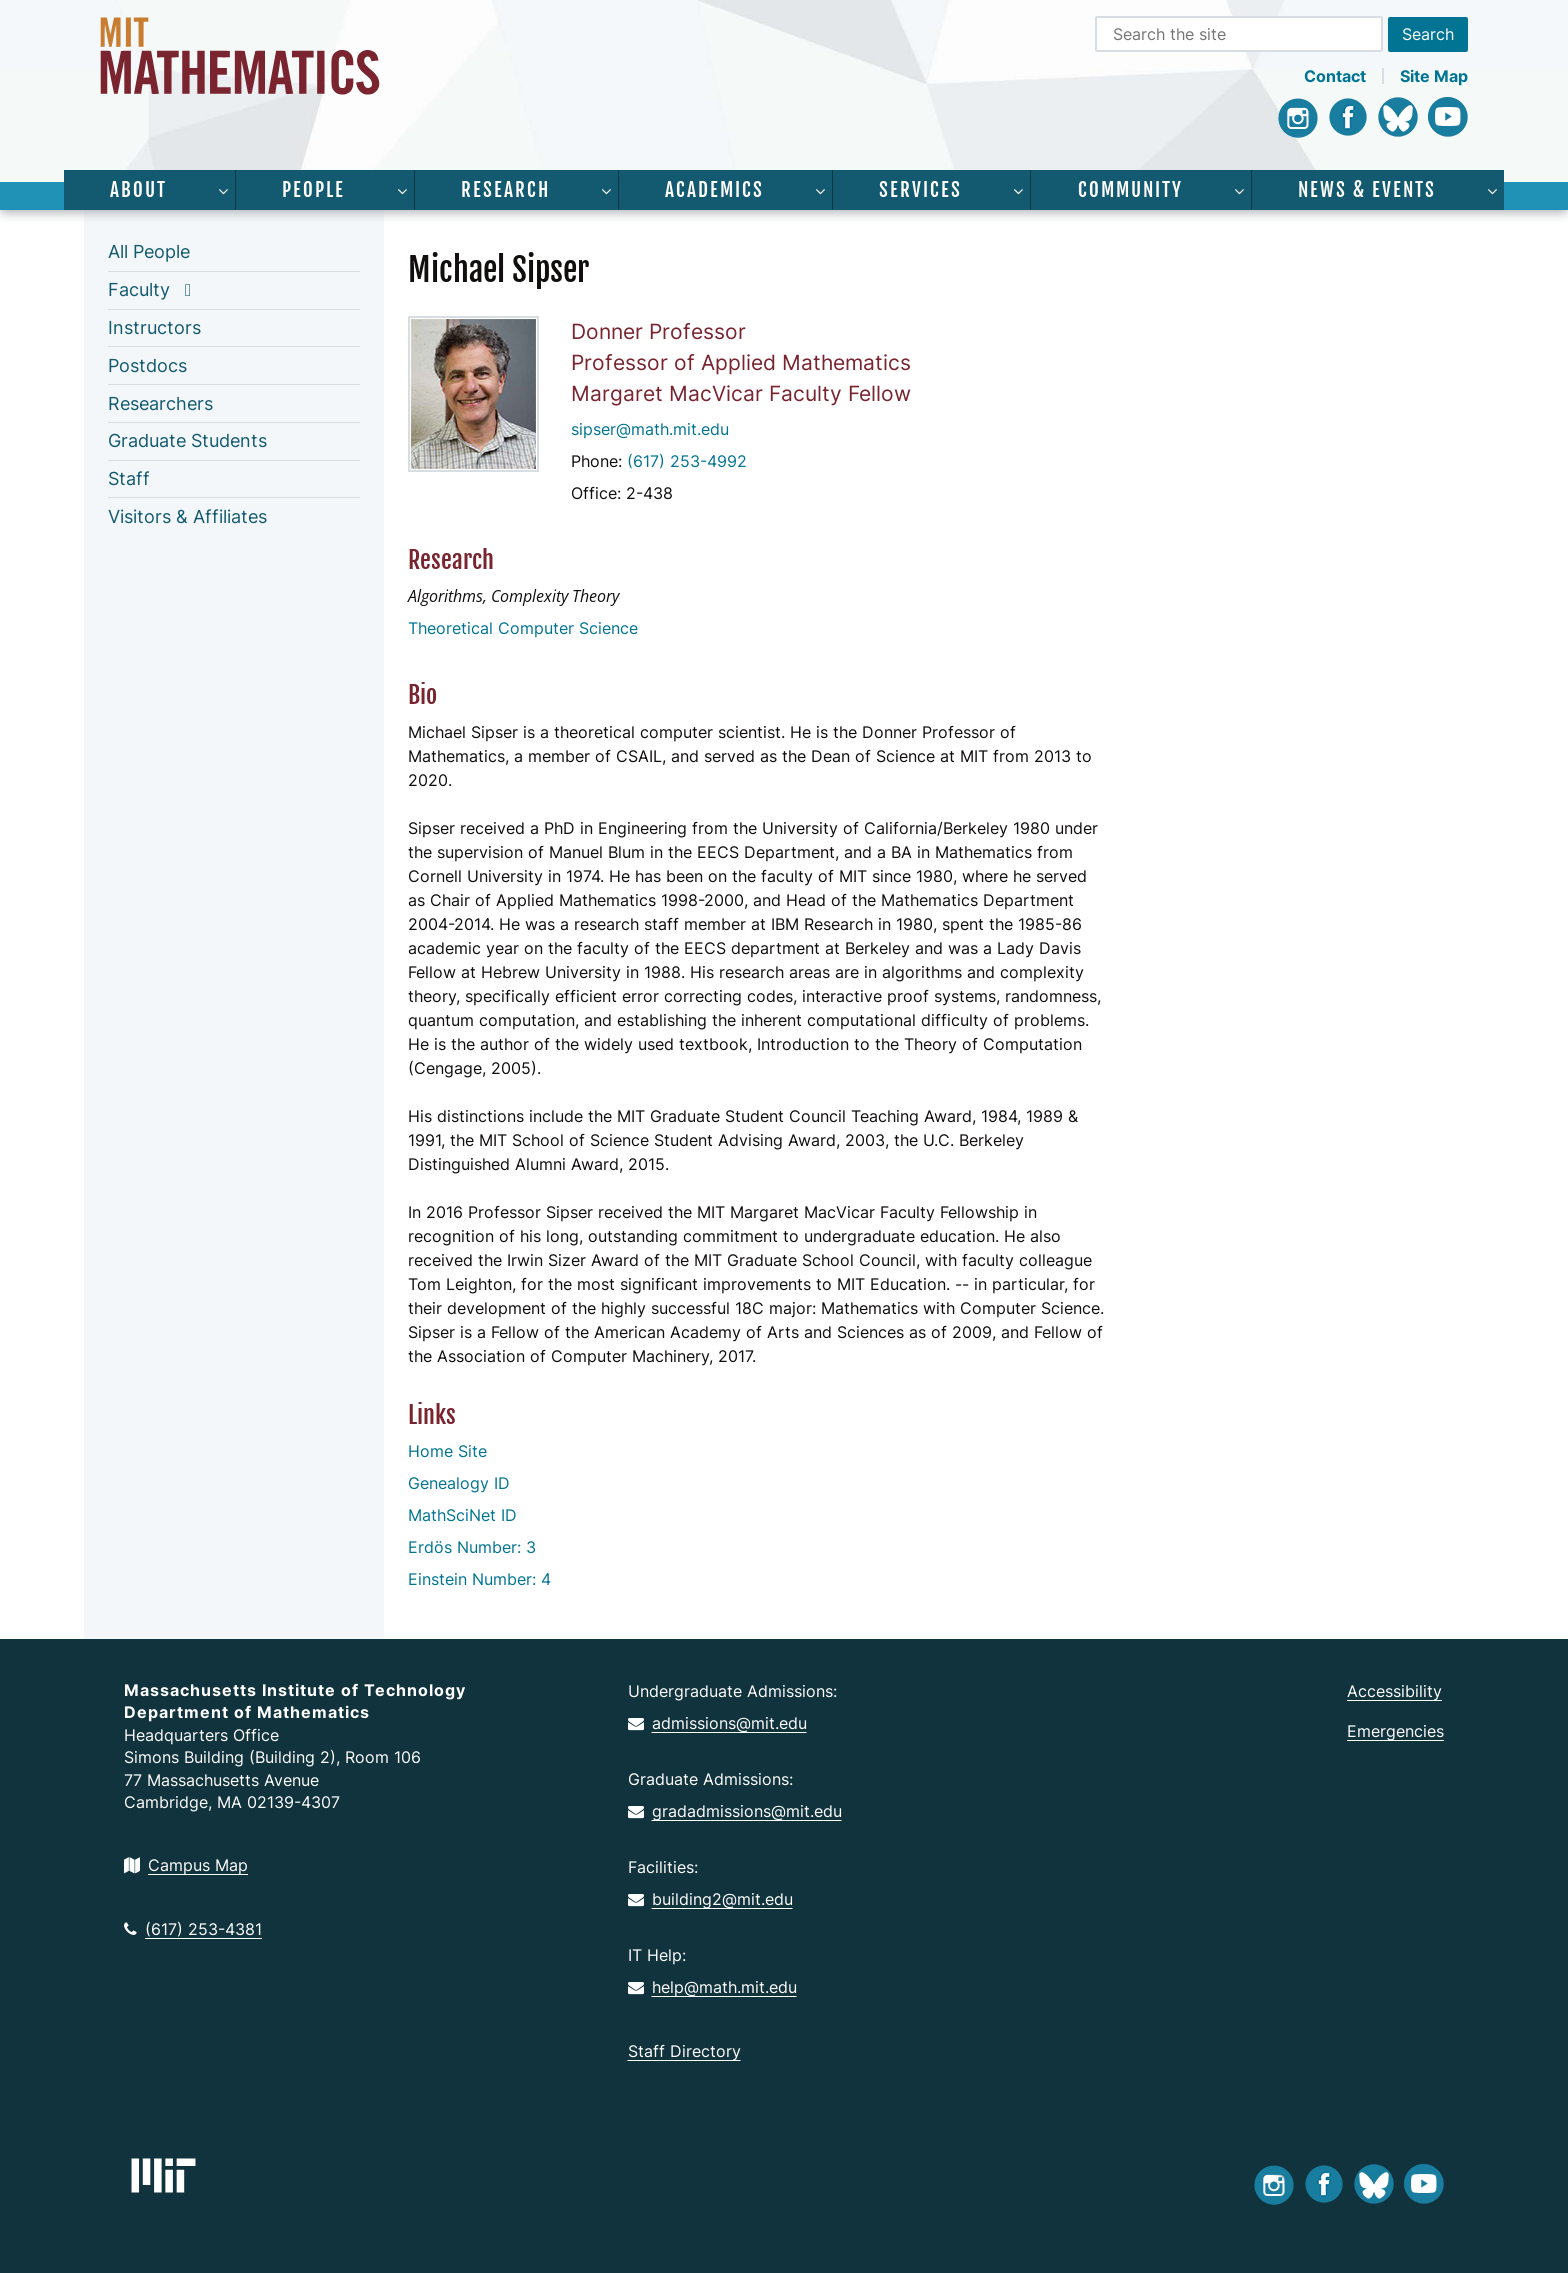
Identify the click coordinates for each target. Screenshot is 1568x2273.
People (313, 190)
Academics (714, 190)
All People (149, 251)
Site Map (1434, 76)
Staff (129, 478)
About (138, 190)
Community (1130, 190)
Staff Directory (684, 2051)
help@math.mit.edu (712, 1987)
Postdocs (147, 365)
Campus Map (186, 1865)
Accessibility (1394, 1691)
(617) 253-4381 (193, 1929)
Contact (1335, 76)
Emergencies (1395, 1731)
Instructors (154, 327)
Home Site (447, 1451)
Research (505, 190)
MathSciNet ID (462, 1515)
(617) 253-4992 (687, 461)
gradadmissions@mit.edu (735, 1811)
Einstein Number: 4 (479, 1579)
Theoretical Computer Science (523, 628)
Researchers (160, 403)
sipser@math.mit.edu (650, 429)
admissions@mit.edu (717, 1723)
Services (920, 190)
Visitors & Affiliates (187, 516)
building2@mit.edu (710, 1899)
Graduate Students (187, 440)
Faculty (139, 289)
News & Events (1367, 190)
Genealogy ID (459, 1483)
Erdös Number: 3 (472, 1547)
